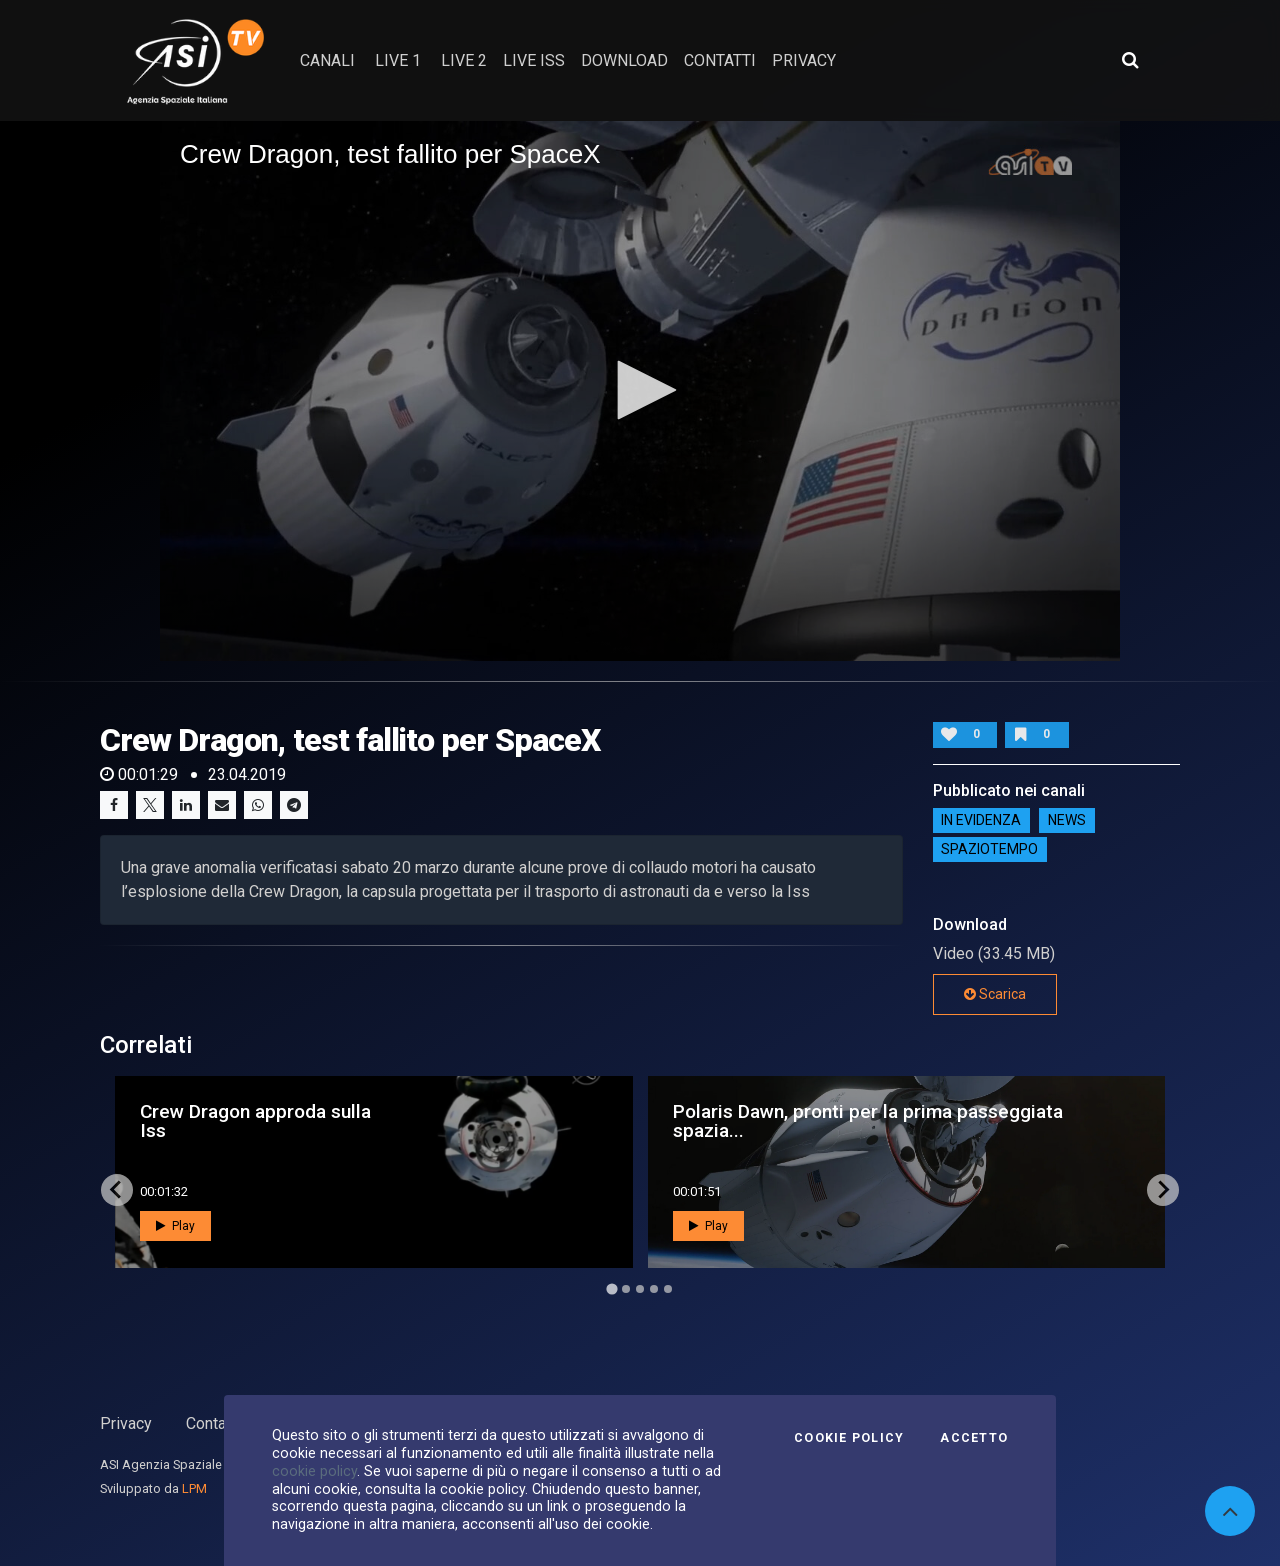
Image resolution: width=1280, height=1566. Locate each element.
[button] (640, 390)
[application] (640, 391)
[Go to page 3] (640, 1289)
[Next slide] (1163, 1190)
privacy (804, 60)
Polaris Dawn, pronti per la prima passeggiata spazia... (868, 1121)
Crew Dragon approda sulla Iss (255, 1121)
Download (624, 60)
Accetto (974, 1438)
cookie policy (314, 1471)
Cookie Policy (849, 1438)
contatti (720, 60)
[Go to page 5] (668, 1289)
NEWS (1067, 821)
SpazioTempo (989, 850)
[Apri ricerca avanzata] (1130, 60)
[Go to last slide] (117, 1190)
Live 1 (398, 60)
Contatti (213, 1423)
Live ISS (534, 60)
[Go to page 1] (611, 1288)
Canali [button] (327, 60)
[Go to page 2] (626, 1289)
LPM (194, 1488)
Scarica (995, 994)
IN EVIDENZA (981, 821)
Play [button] (175, 1226)
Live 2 (464, 60)
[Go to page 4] (654, 1289)
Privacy (126, 1423)
